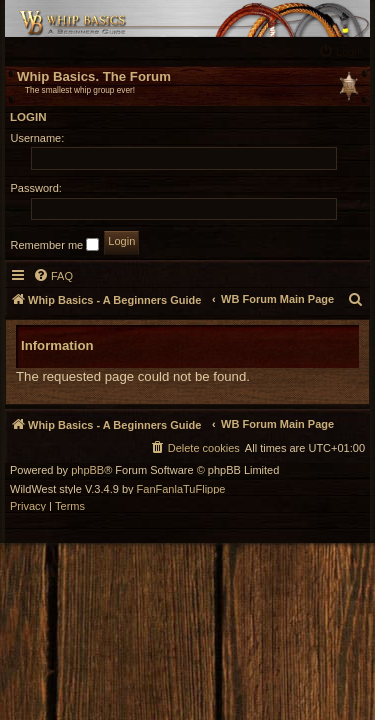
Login (28, 117)
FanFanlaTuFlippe (181, 489)
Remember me (55, 244)
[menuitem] (343, 51)
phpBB (87, 470)
